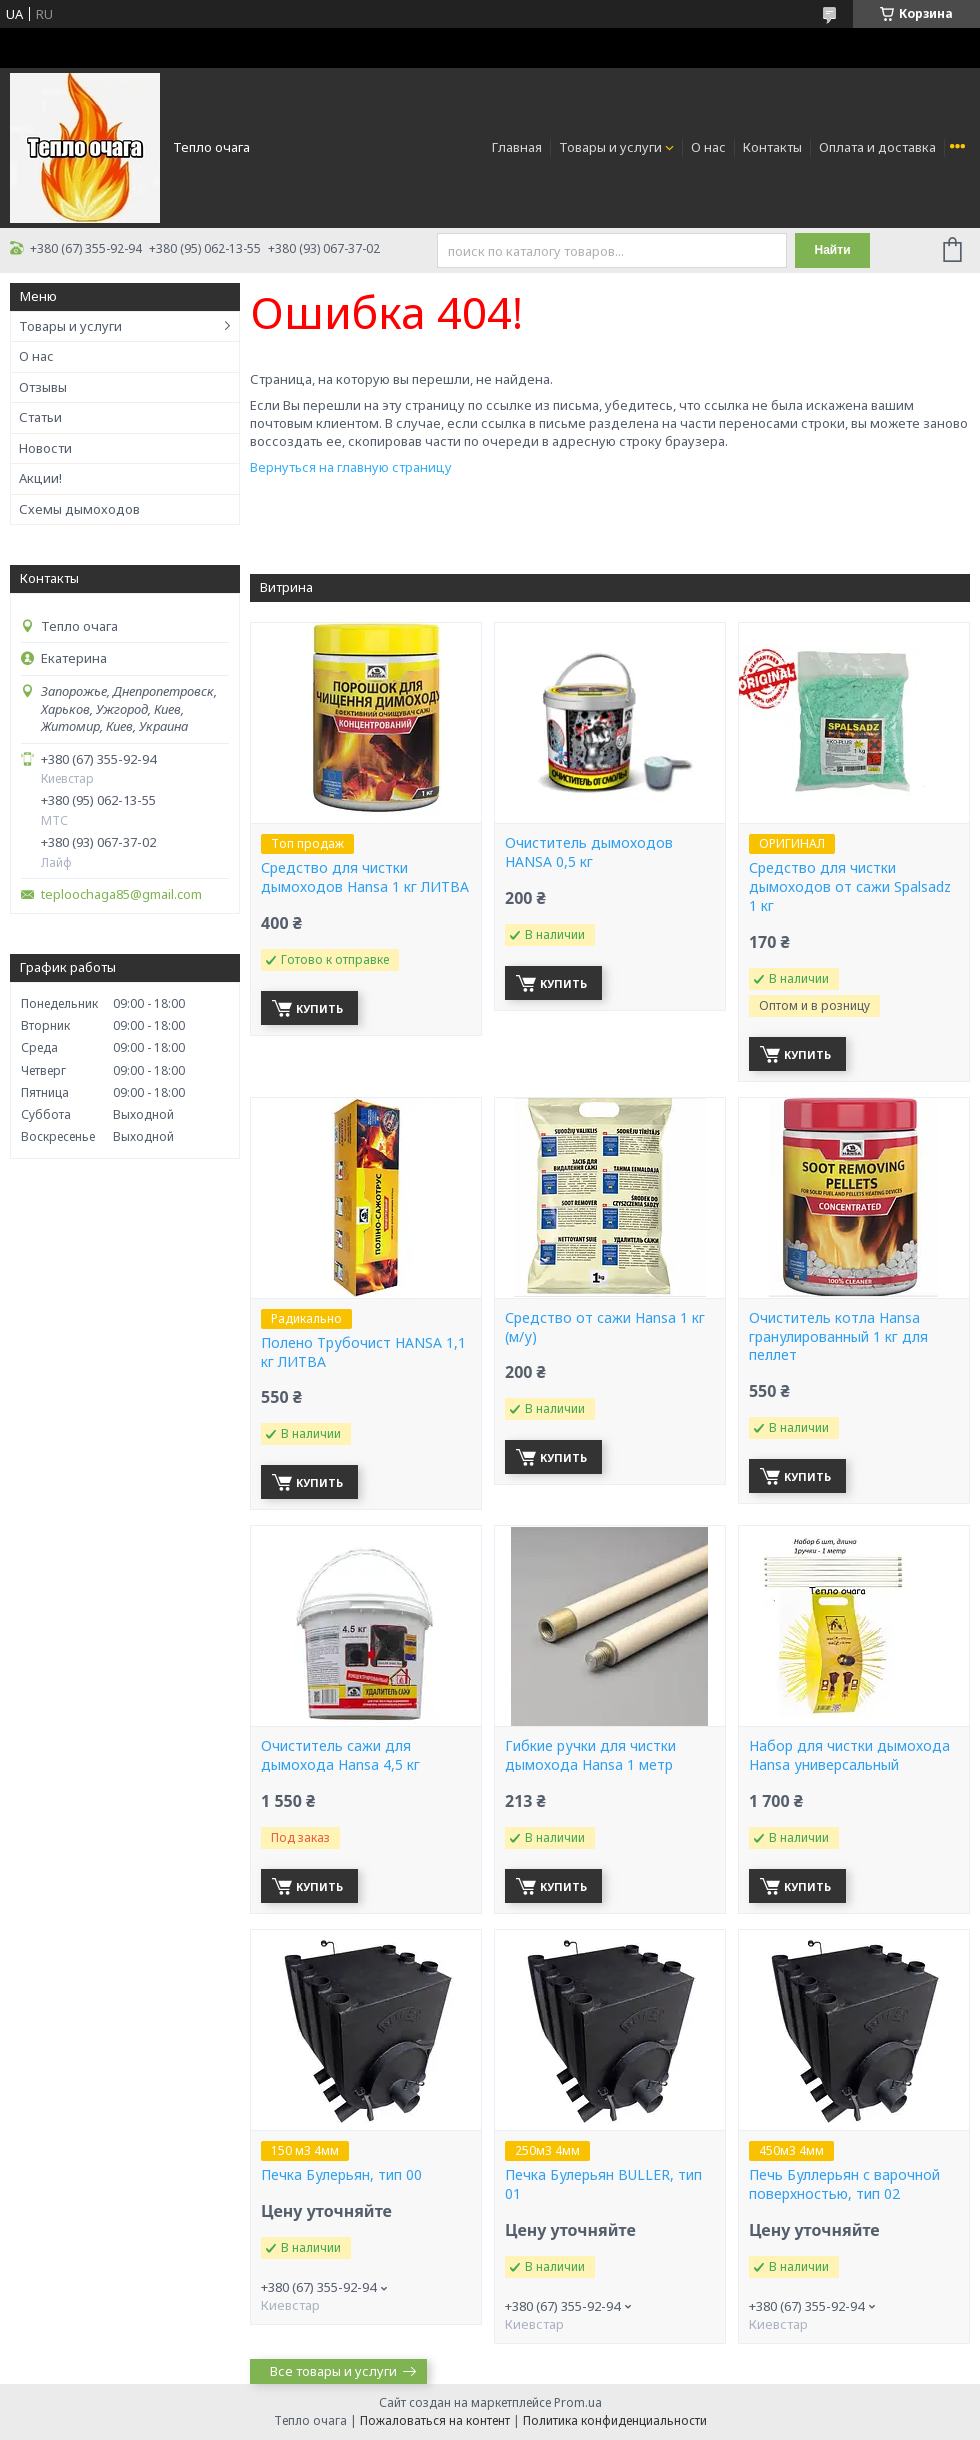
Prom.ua (578, 2402)
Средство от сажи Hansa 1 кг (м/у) (605, 1327)
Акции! (40, 478)
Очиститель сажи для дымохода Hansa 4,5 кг (340, 1755)
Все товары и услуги (333, 2371)
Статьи (40, 417)
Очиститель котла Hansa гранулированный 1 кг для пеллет (838, 1337)
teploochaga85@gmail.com (121, 894)
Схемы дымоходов (79, 509)
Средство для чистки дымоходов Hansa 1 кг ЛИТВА (365, 877)
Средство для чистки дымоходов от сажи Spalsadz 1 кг (850, 887)
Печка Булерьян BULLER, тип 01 (603, 2184)
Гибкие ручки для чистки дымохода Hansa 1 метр (590, 1755)
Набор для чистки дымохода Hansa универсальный (849, 1755)
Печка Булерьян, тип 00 (341, 2175)
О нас (708, 147)
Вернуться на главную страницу (351, 467)
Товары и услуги (610, 147)
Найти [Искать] (833, 250)
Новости (45, 448)
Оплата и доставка (877, 147)
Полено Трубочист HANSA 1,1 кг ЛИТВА (363, 1352)
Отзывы (43, 387)
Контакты (772, 147)
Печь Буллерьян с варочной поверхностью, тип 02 (844, 2184)
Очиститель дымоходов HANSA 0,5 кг (589, 852)
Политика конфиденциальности (615, 2420)
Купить (319, 1008)
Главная (517, 147)
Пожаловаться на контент (435, 2420)
